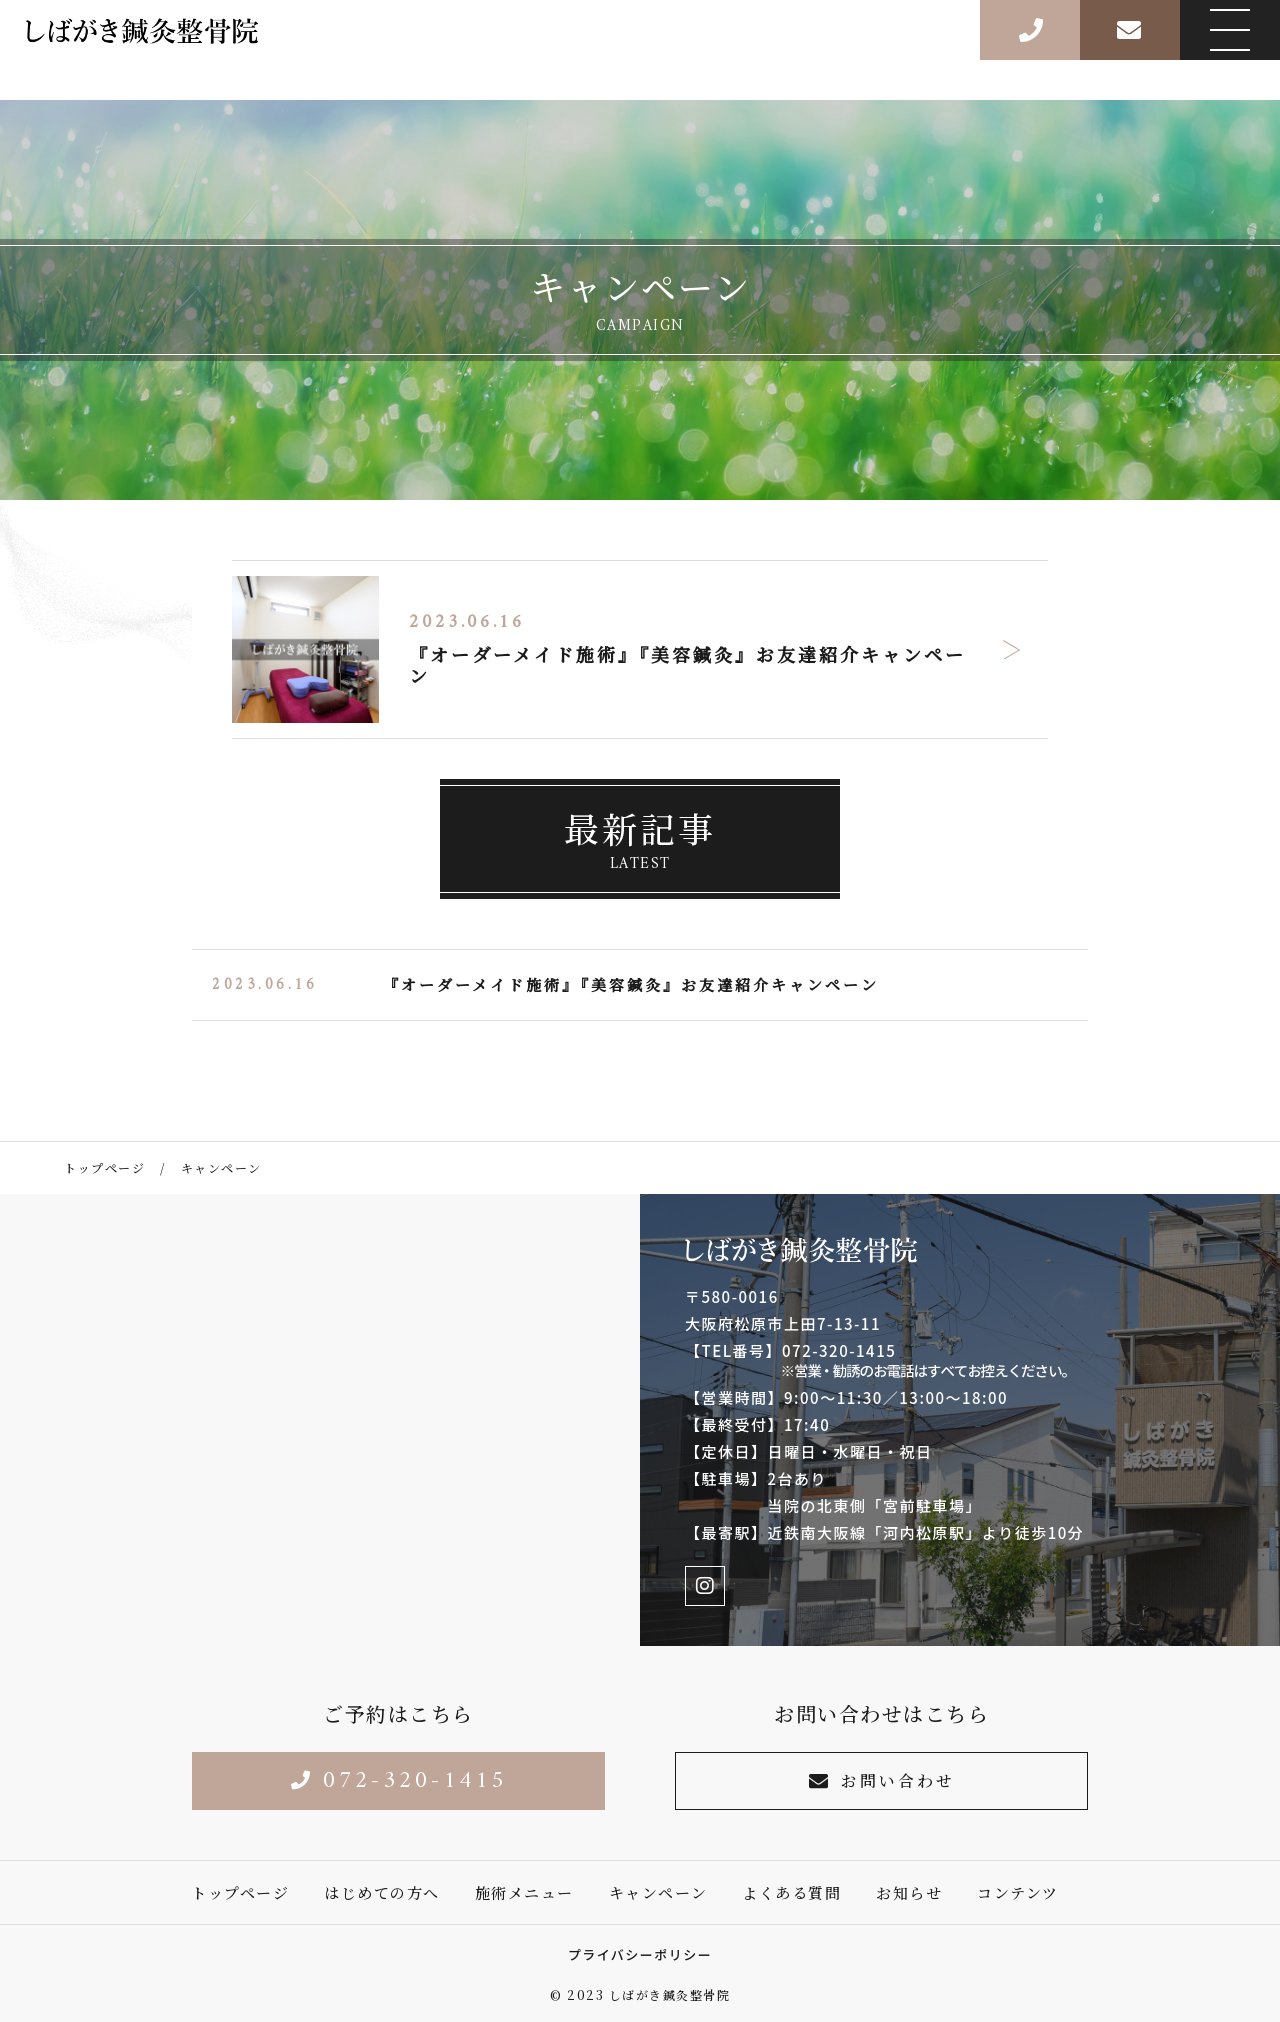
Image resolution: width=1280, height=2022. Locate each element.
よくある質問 (791, 1892)
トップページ (240, 1892)
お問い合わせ (882, 1780)
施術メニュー (524, 1892)
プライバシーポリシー (640, 1954)
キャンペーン (658, 1892)
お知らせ (909, 1892)
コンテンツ (1018, 1892)
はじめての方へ (382, 1892)
